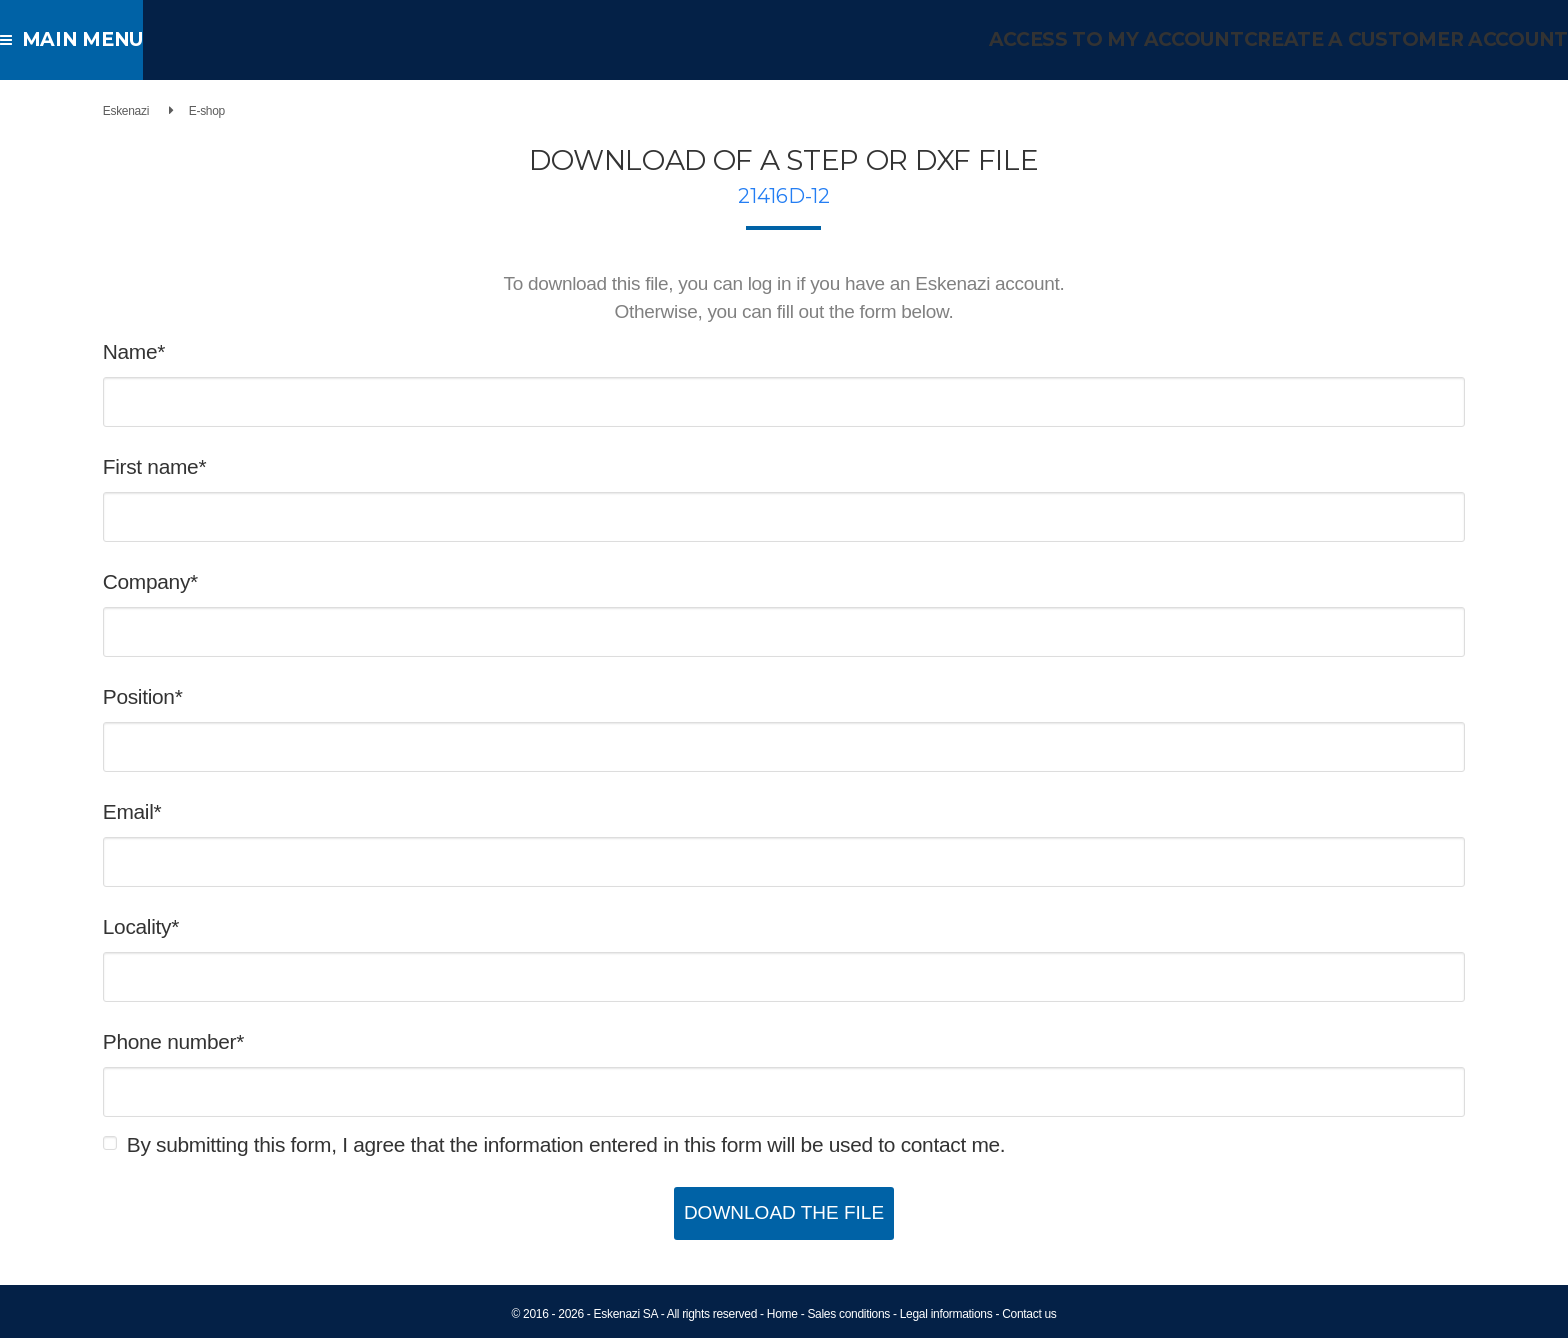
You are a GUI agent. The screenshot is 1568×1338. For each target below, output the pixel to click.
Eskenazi (207, 111)
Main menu (79, 39)
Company (227, 581)
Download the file (784, 1212)
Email (209, 811)
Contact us (1029, 1314)
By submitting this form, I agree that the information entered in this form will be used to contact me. (647, 1144)
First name (232, 466)
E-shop (288, 111)
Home (782, 1314)
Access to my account (1147, 39)
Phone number (250, 1041)
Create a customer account (1418, 39)
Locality (218, 926)
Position (220, 696)
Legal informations (946, 1314)
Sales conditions (848, 1314)
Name (211, 351)
